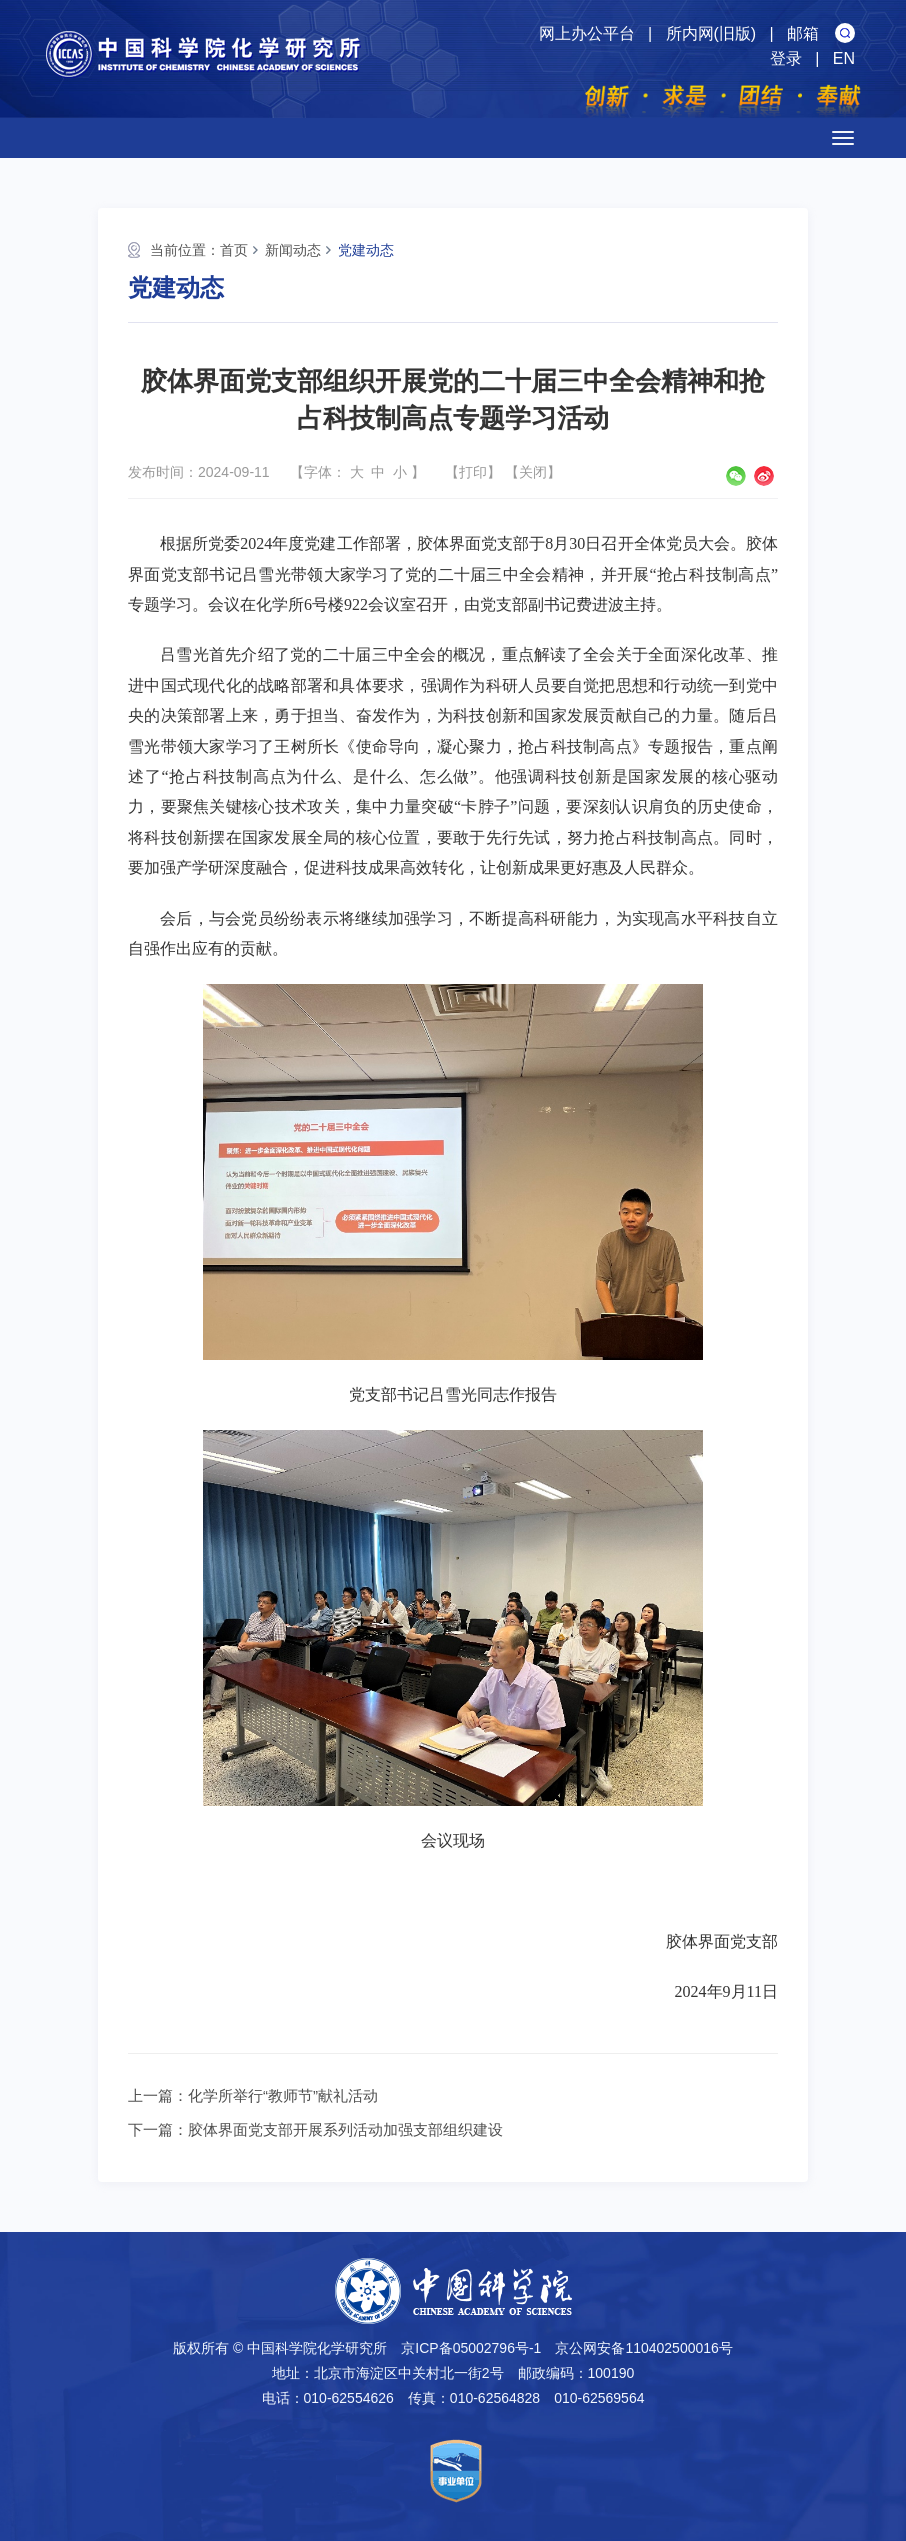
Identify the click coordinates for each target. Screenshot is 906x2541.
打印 (473, 472)
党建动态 (366, 250)
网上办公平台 (587, 33)
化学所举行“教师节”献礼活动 (283, 2095)
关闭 (533, 472)
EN (844, 58)
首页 (234, 250)
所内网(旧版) (711, 33)
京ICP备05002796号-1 (471, 2348)
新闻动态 (293, 250)
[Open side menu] (843, 138)
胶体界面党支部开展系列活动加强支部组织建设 (345, 2129)
